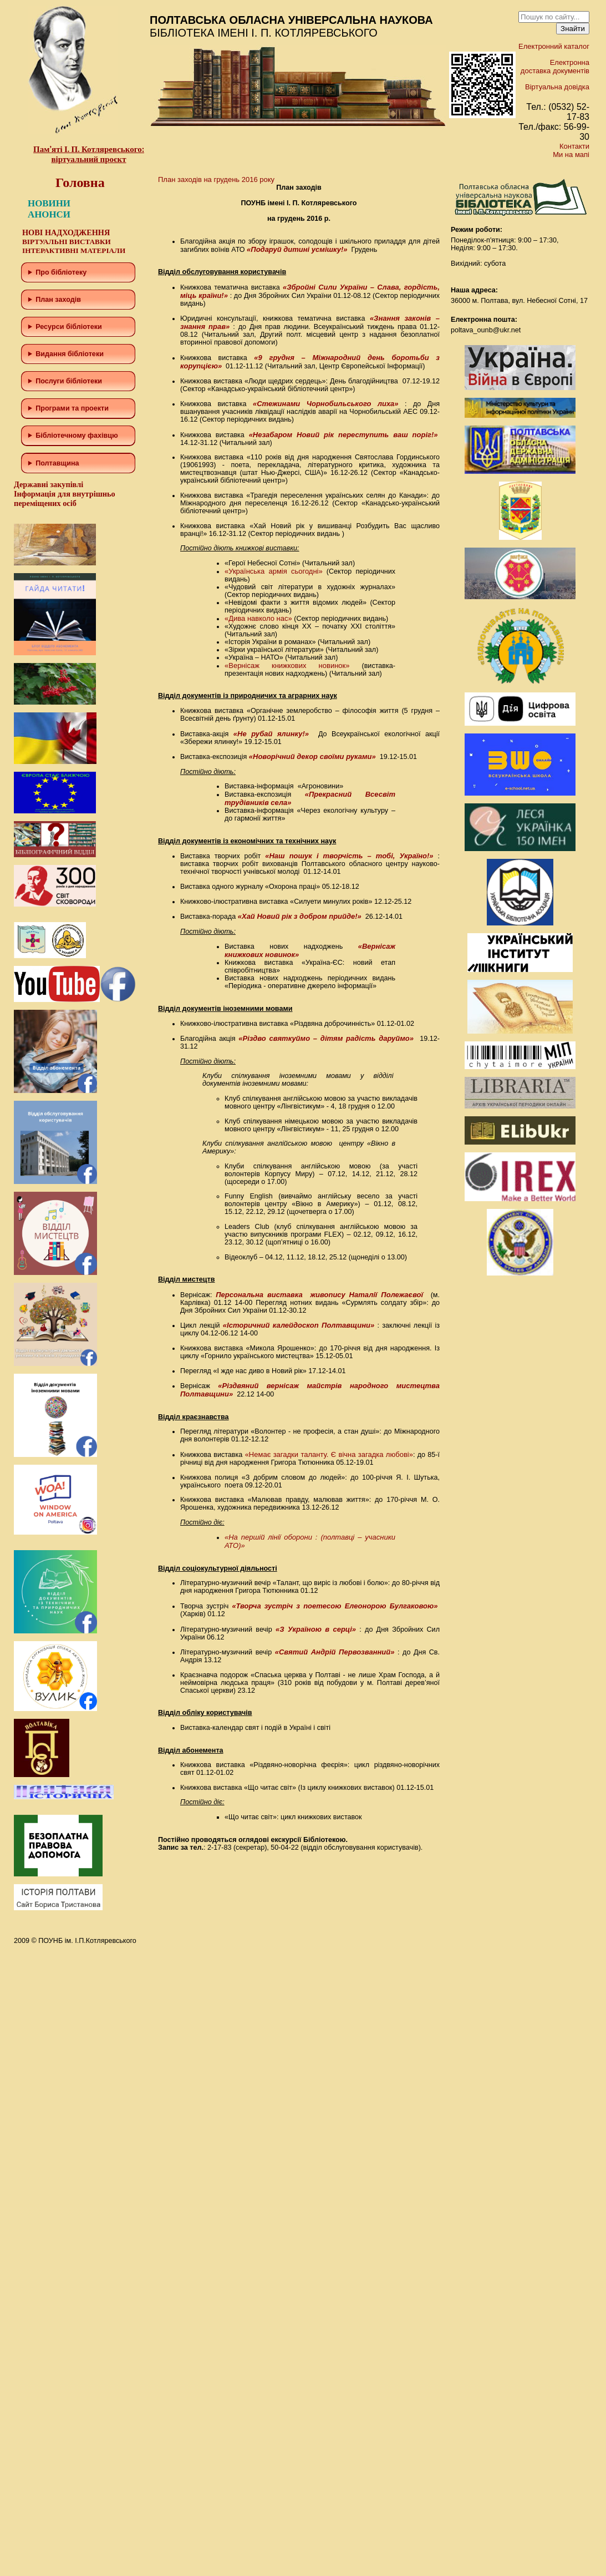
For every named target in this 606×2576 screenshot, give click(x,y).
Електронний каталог (553, 46)
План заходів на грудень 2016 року (216, 179)
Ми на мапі (571, 154)
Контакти (574, 146)
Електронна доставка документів (555, 66)
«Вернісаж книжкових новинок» (287, 665)
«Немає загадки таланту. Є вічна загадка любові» (329, 1454)
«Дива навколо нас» (258, 618)
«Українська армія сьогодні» (274, 571)
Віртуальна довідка (557, 87)
